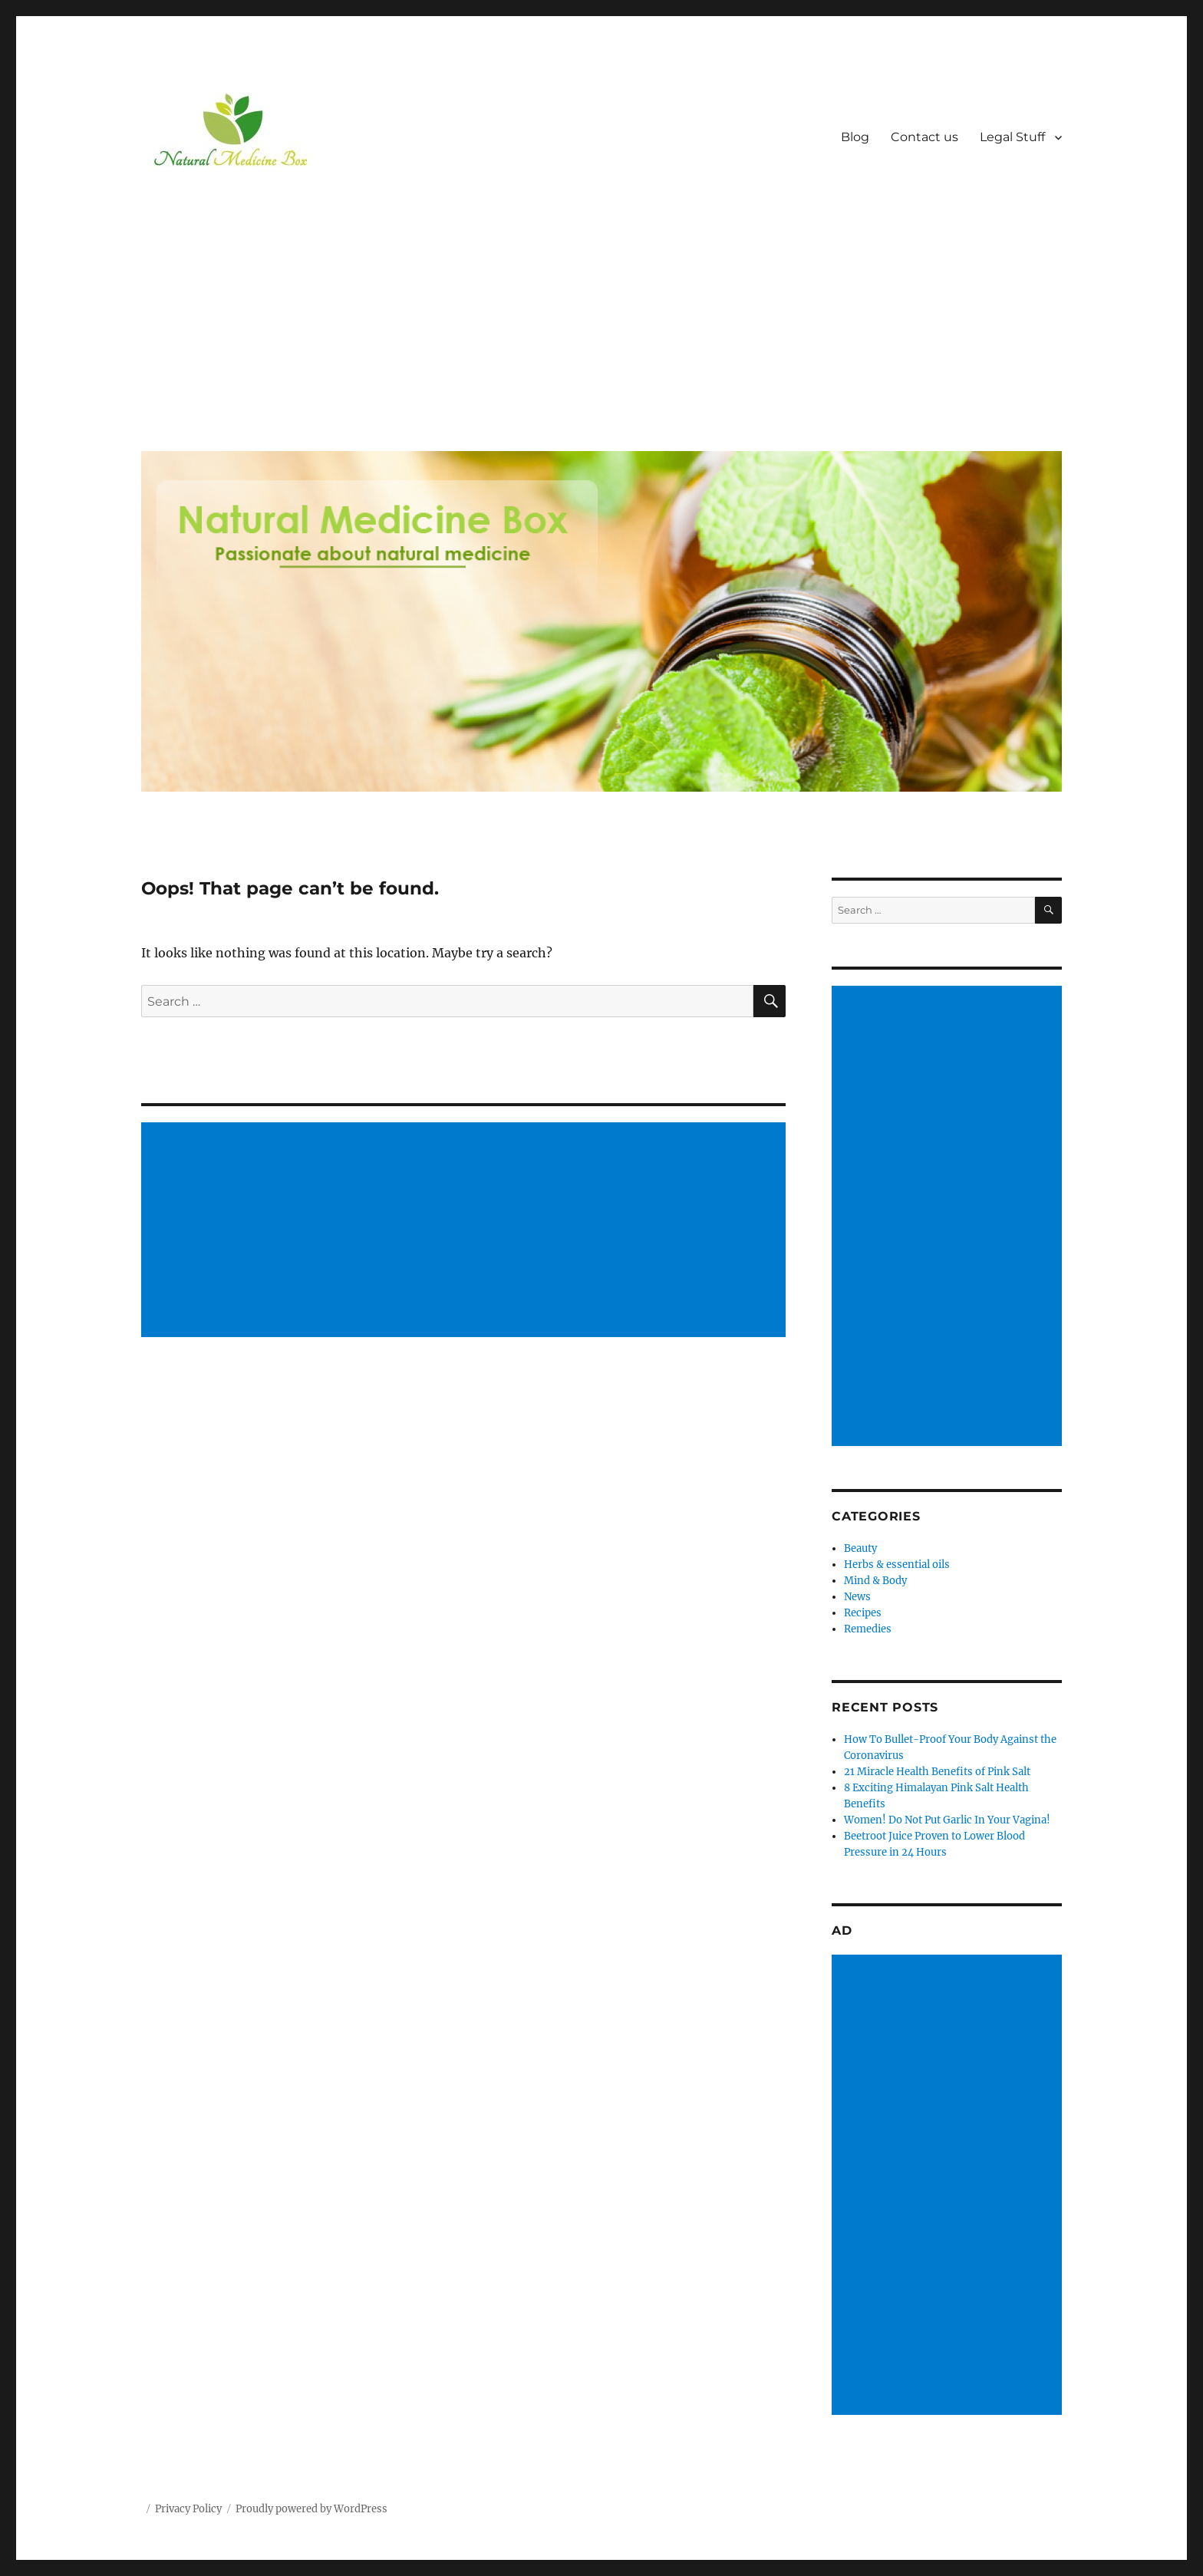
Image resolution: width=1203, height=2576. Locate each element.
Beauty (860, 1548)
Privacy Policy (188, 2508)
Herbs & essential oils (897, 1564)
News (857, 1596)
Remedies (868, 1629)
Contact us (924, 137)
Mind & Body (875, 1580)
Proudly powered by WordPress (311, 2508)
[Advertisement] (604, 323)
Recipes (863, 1612)
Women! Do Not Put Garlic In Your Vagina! (947, 1820)
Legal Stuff (1012, 137)
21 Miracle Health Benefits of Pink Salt (937, 1771)
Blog (855, 137)
